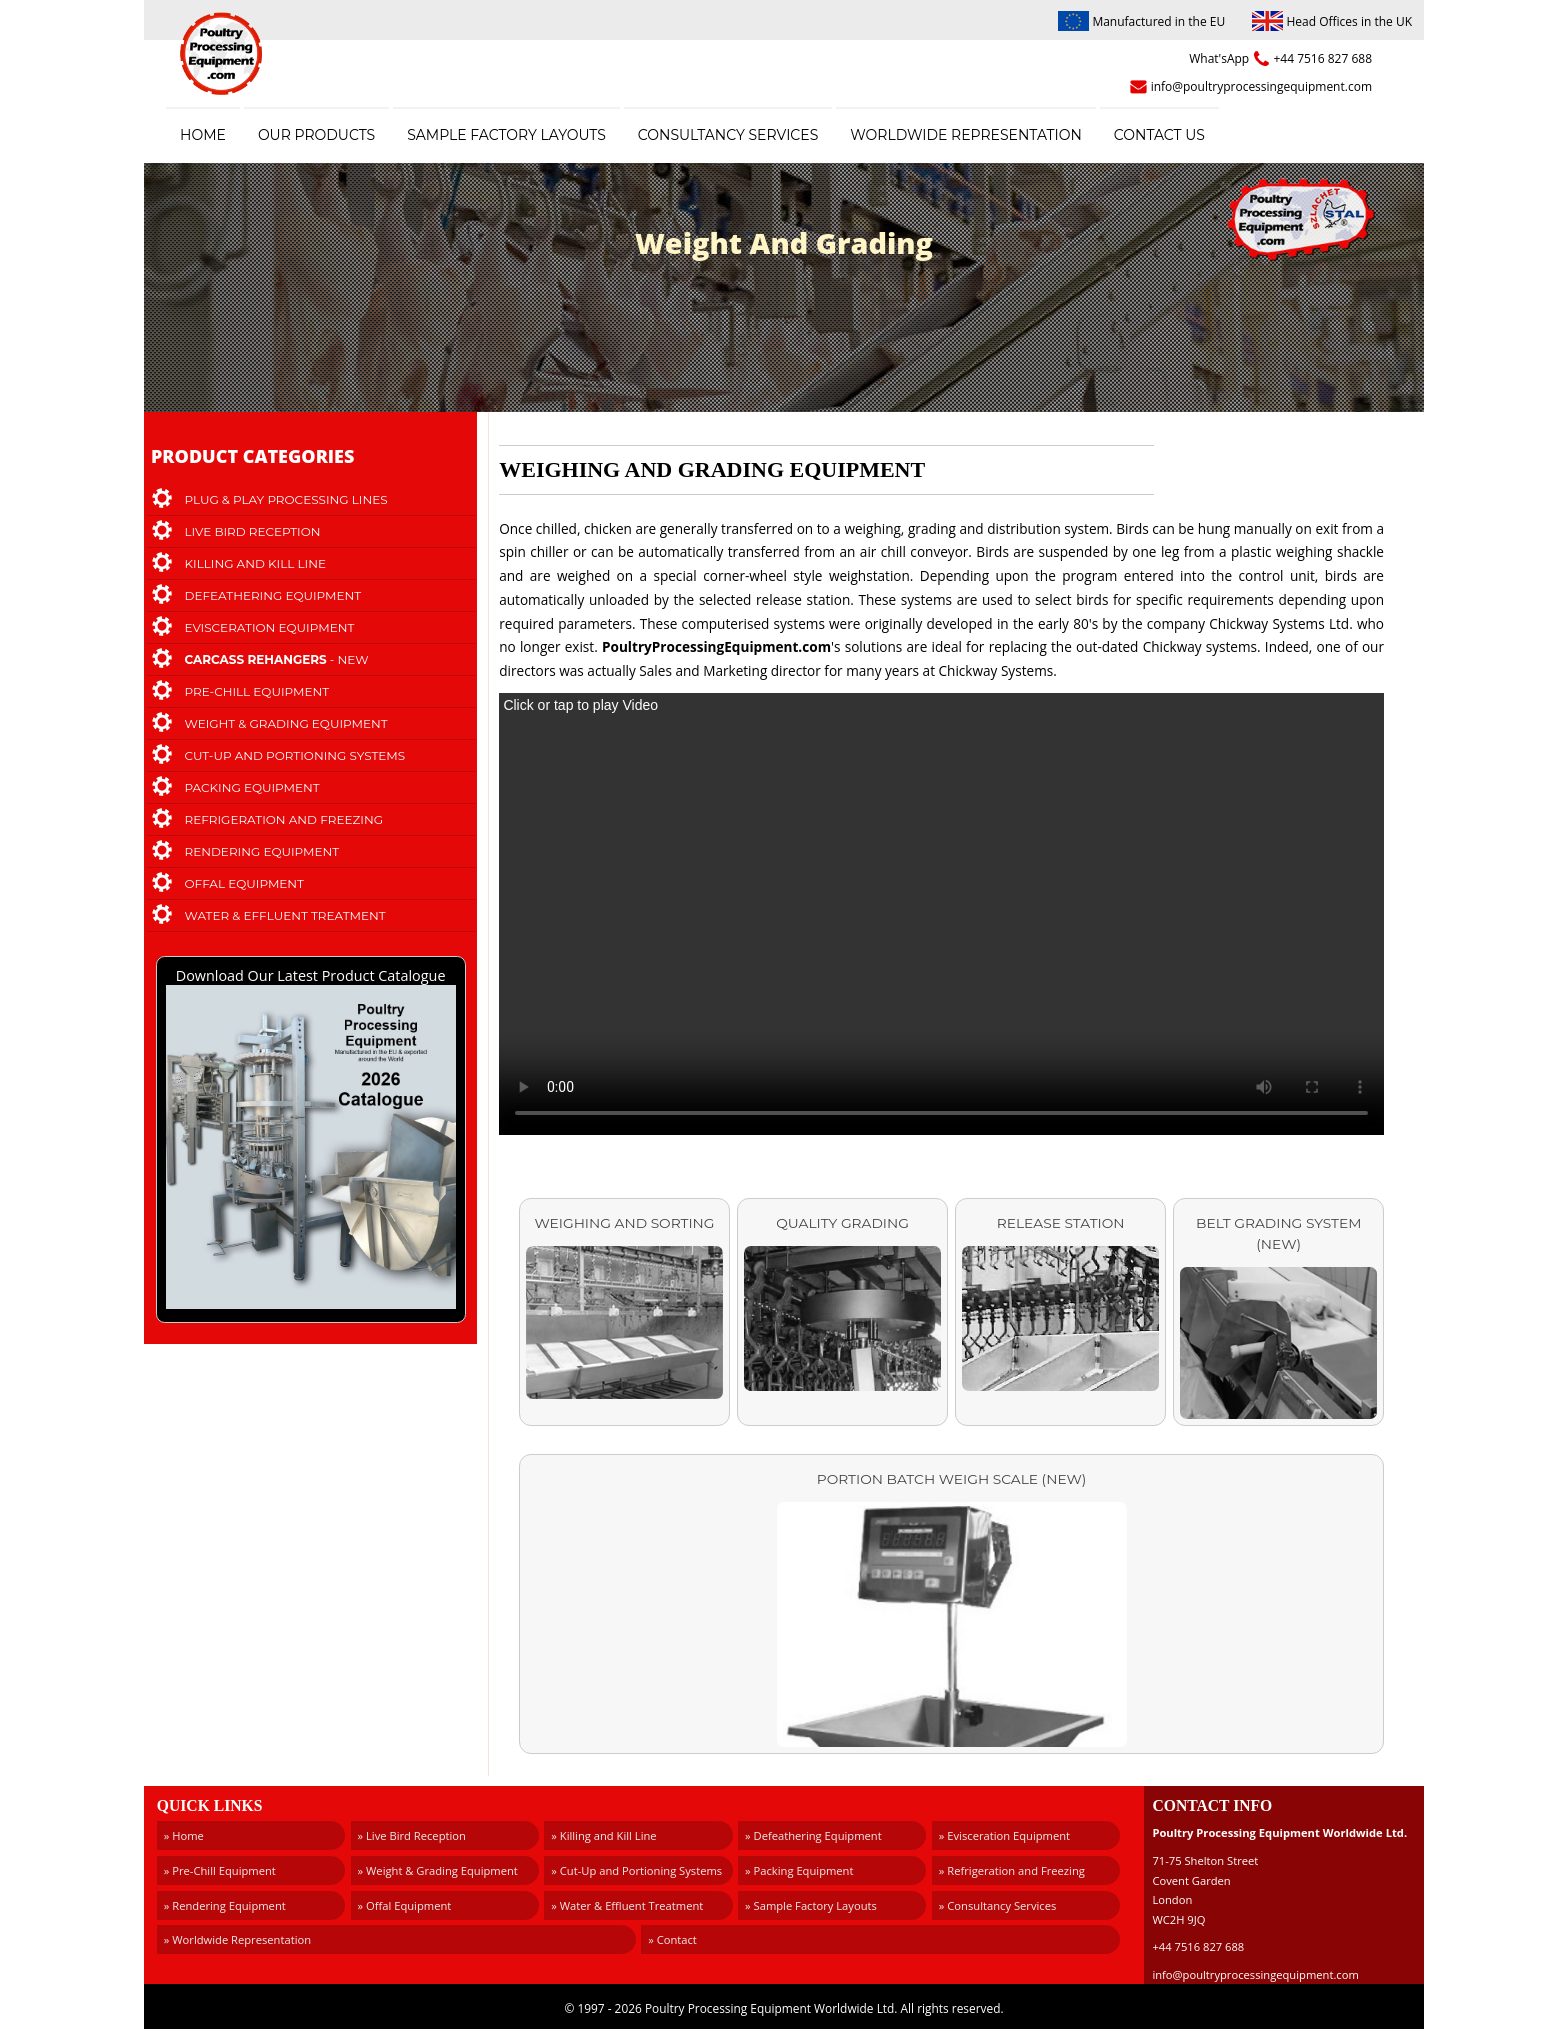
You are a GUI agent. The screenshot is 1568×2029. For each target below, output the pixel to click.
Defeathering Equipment (273, 595)
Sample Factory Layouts (506, 135)
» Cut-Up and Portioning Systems (636, 1870)
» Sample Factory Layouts (811, 1905)
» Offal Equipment (405, 1905)
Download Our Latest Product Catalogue (311, 1140)
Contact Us (1159, 135)
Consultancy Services (728, 135)
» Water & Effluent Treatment (627, 1905)
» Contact (672, 1939)
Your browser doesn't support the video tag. (941, 914)
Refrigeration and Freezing (284, 819)
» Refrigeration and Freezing (1012, 1870)
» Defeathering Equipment (813, 1835)
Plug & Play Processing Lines (286, 499)
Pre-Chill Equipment (257, 691)
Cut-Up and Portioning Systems (295, 755)
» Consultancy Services (997, 1905)
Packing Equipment (252, 787)
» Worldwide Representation (237, 1939)
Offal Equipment (245, 883)
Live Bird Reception (253, 531)
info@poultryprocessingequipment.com (1261, 86)
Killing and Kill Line (255, 563)
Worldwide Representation (966, 135)
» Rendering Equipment (225, 1905)
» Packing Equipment (799, 1870)
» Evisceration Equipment (1004, 1835)
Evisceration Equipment (270, 627)
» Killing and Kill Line (603, 1835)
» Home (184, 1835)
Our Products (316, 135)
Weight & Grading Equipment (286, 723)
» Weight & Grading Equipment (438, 1870)
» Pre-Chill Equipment (220, 1870)
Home (203, 135)
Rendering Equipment (262, 851)
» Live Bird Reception (412, 1835)
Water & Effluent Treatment (285, 915)
